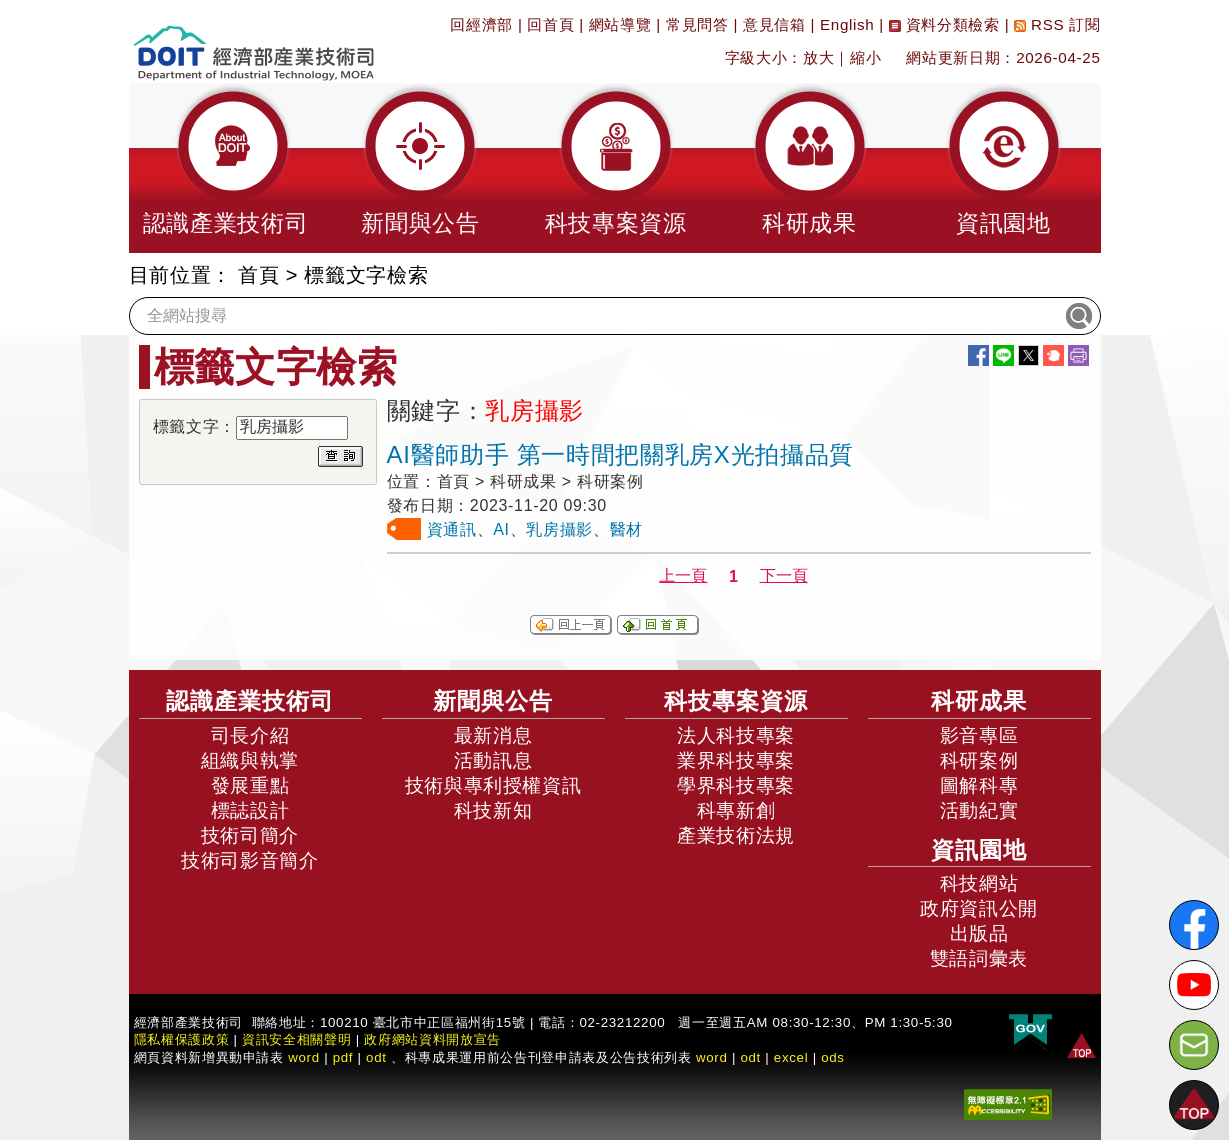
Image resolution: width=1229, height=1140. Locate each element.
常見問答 (697, 24)
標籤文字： (194, 426)
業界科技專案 (736, 760)
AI (501, 529)
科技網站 (979, 883)
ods (833, 1057)
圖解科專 (979, 785)
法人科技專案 (736, 735)
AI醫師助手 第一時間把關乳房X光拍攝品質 (620, 454)
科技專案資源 (736, 701)
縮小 (865, 57)
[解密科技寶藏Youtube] (1194, 985)
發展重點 (250, 785)
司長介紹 (250, 735)
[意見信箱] (1194, 1045)
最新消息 (493, 735)
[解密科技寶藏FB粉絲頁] (1194, 925)
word (712, 1057)
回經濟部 (481, 24)
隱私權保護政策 (182, 1039)
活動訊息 (493, 760)
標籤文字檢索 (366, 275)
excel (791, 1057)
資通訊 (452, 529)
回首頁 (550, 24)
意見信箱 (774, 24)
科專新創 (736, 810)
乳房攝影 (559, 529)
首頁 (258, 275)
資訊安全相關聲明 (296, 1039)
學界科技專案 (736, 785)
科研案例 (979, 760)
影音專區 (979, 735)
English (847, 24)
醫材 (626, 529)
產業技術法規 (736, 835)
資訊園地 (979, 850)
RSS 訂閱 (1057, 24)
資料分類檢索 (944, 24)
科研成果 (979, 701)
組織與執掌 (250, 760)
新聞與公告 (493, 701)
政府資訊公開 (979, 908)
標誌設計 (250, 810)
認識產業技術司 (250, 701)
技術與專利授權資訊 (493, 785)
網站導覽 (620, 24)
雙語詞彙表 (979, 958)
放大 (818, 57)
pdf (343, 1057)
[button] (226, 168)
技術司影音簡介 (250, 860)
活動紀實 (979, 810)
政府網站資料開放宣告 (432, 1039)
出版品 (979, 933)
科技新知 (493, 810)
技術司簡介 (250, 835)
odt (376, 1057)
